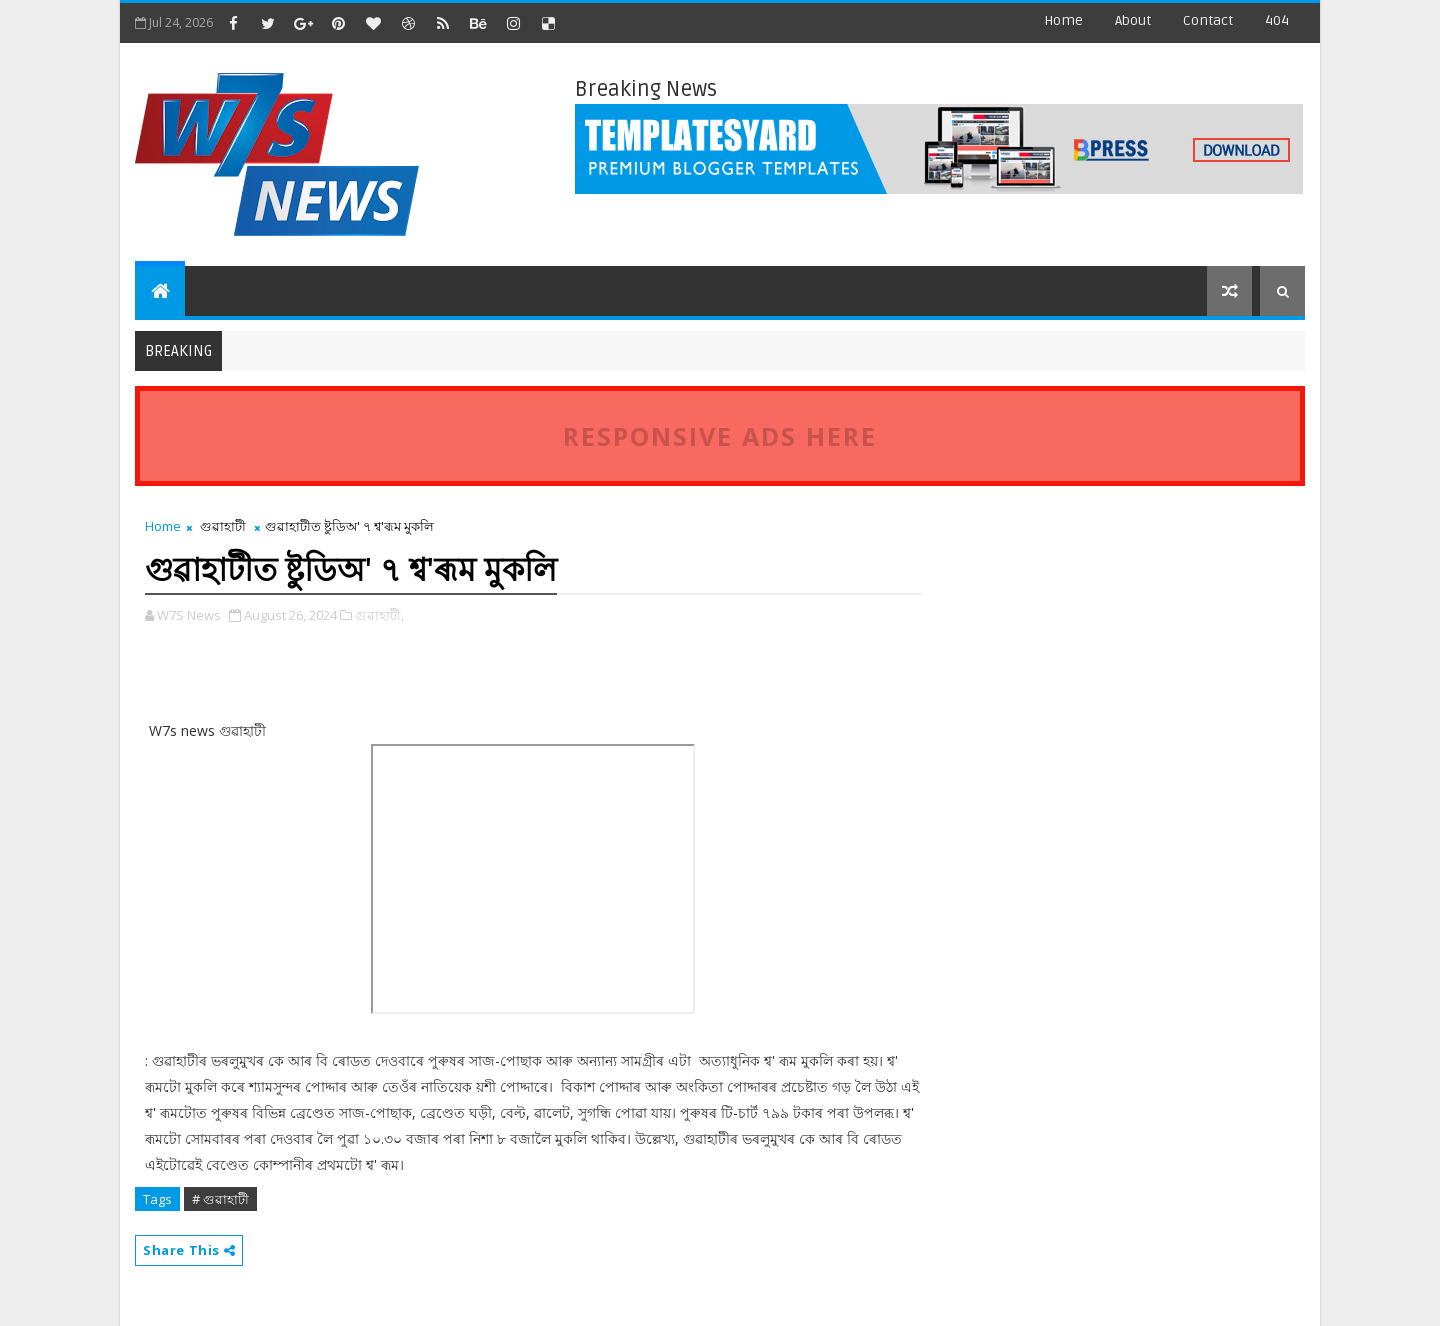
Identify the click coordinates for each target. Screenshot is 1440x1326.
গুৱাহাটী (223, 526)
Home (1063, 20)
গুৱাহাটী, (379, 615)
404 (1277, 20)
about (1133, 20)
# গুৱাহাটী (220, 1199)
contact (1208, 20)
